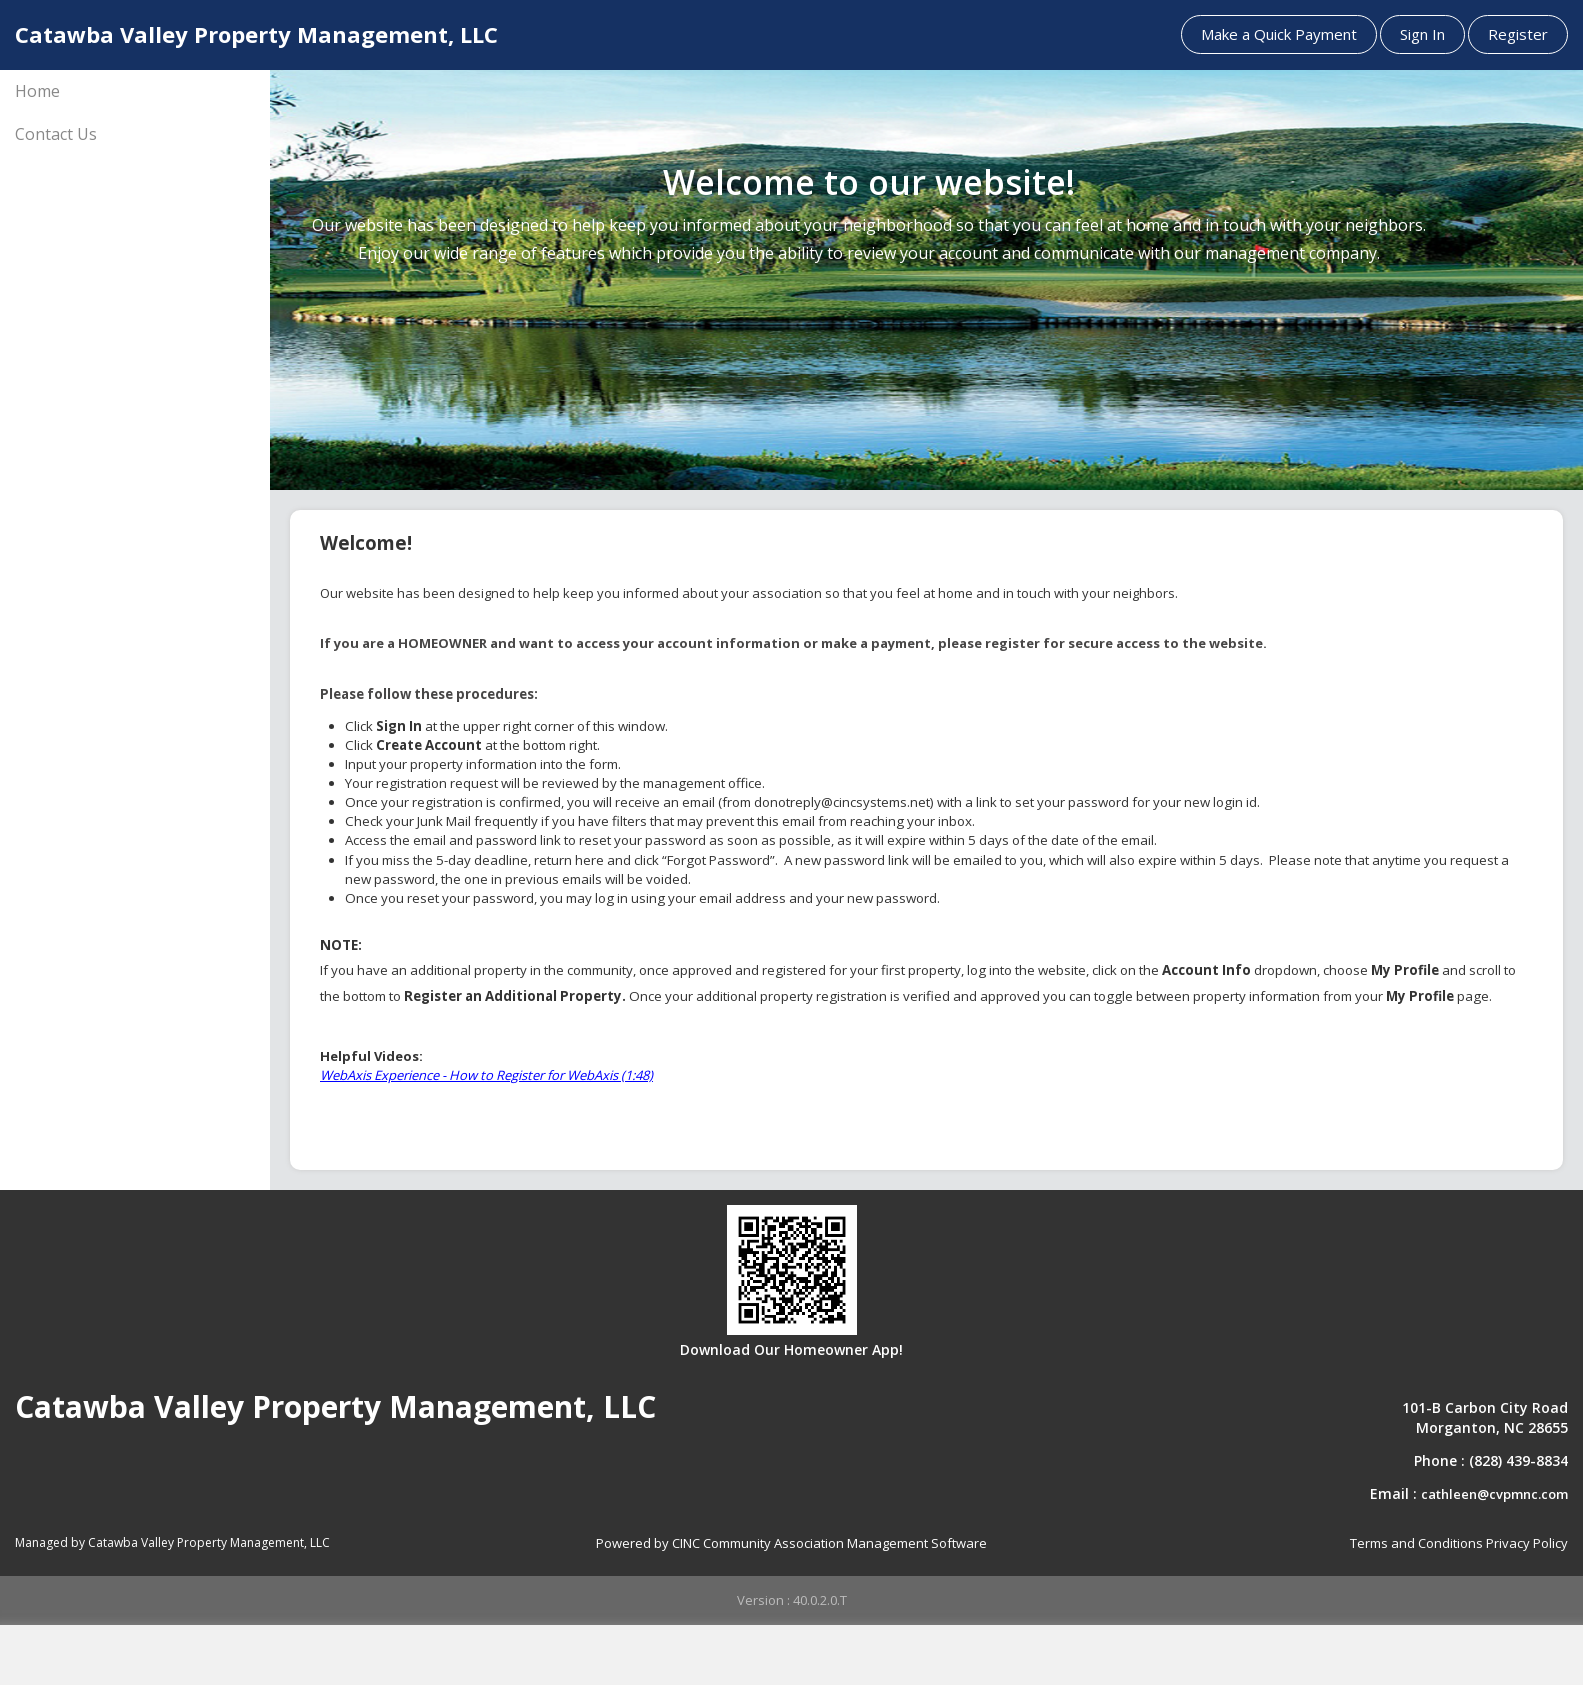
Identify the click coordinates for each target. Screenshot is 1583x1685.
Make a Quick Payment (1279, 34)
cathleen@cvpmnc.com (1494, 1494)
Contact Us (56, 134)
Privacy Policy (1527, 1543)
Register (1518, 34)
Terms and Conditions (1416, 1543)
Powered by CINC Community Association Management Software (791, 1543)
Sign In (1422, 34)
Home (37, 91)
